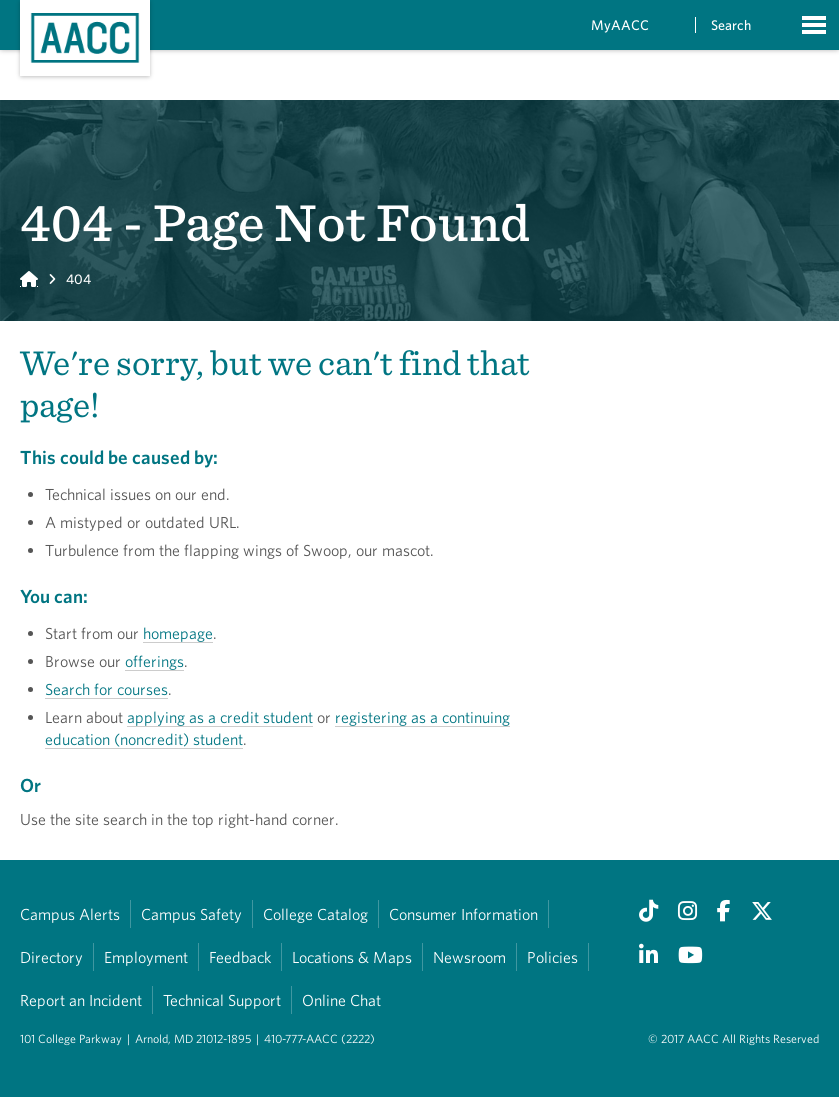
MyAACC (620, 25)
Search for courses (106, 689)
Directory (51, 957)
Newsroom (469, 957)
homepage (178, 633)
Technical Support (222, 1000)
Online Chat (341, 1000)
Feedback (240, 957)
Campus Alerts (70, 914)
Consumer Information (463, 914)
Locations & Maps (352, 957)
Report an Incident (81, 1000)
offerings (154, 661)
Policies (552, 957)
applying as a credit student (220, 717)
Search (731, 25)
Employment (146, 957)
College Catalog (315, 914)
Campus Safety (191, 914)
